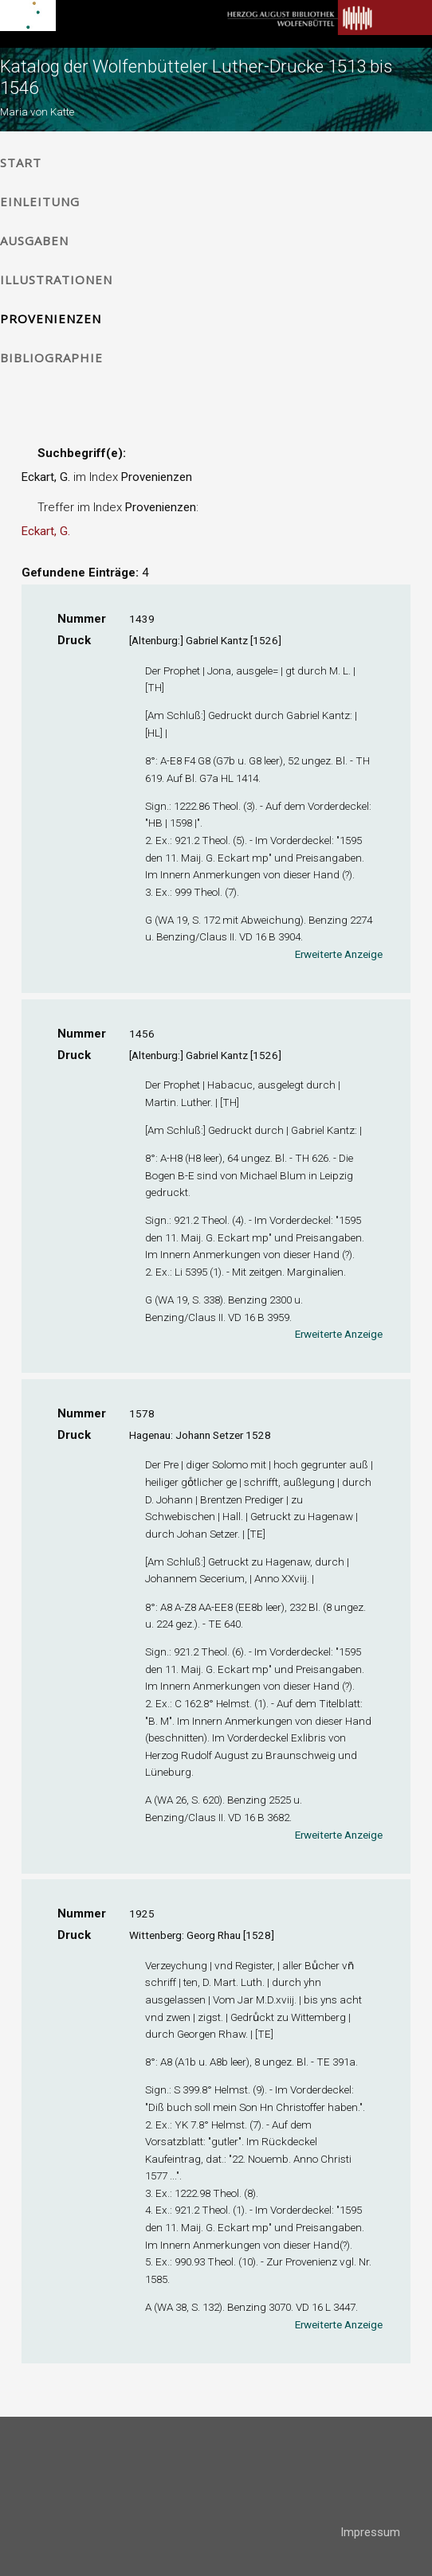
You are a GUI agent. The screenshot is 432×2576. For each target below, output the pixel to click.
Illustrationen (56, 279)
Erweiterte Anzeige (339, 954)
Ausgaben (34, 240)
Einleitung (40, 201)
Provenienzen (50, 318)
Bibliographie (51, 357)
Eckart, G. (46, 531)
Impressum (370, 2532)
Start (20, 162)
